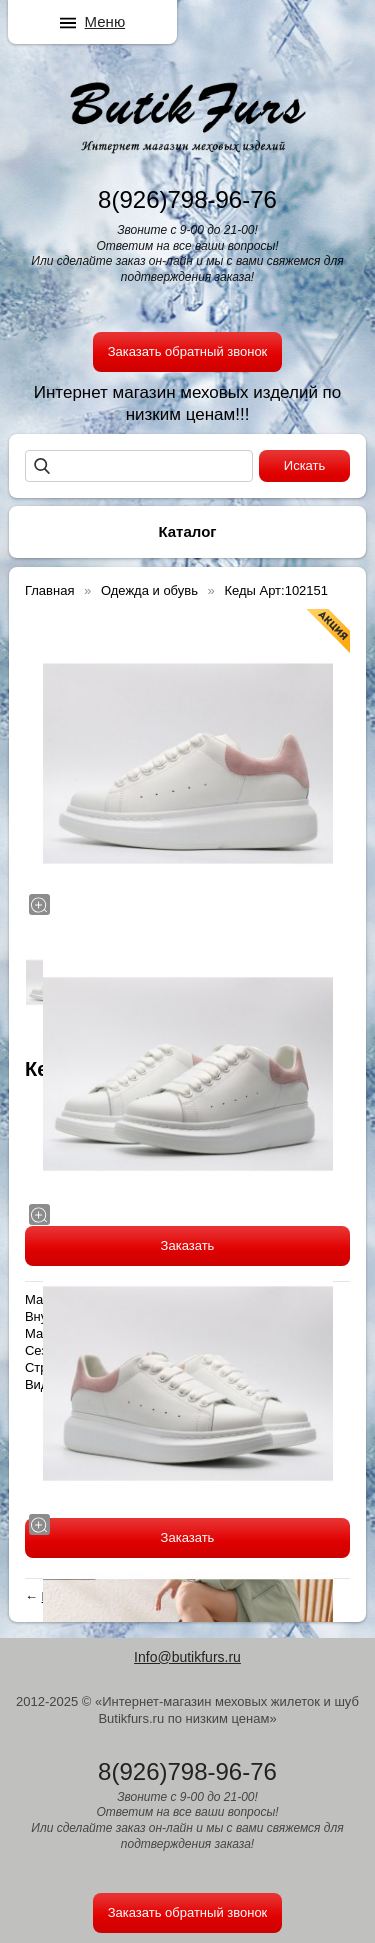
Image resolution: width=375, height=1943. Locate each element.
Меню (105, 21)
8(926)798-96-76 (187, 199)
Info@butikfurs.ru (187, 1657)
